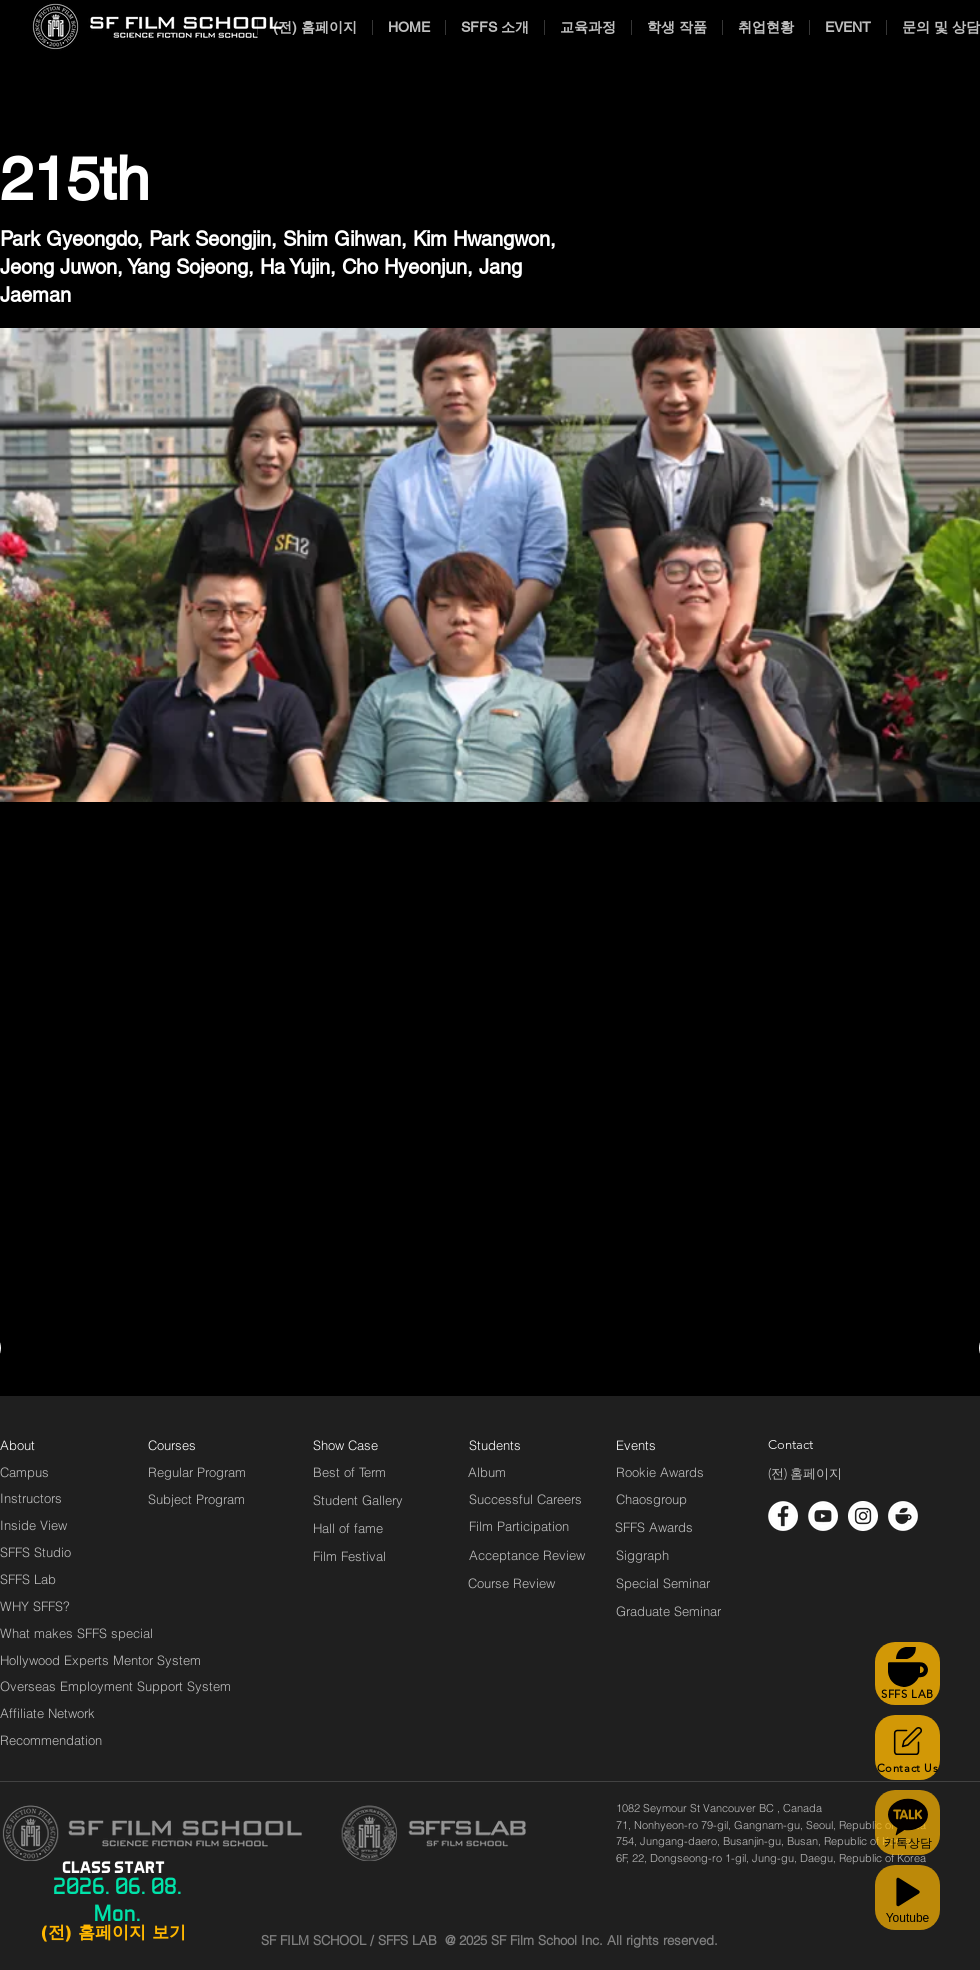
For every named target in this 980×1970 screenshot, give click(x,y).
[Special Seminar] (663, 1583)
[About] (18, 1445)
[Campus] (24, 1472)
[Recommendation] (52, 1740)
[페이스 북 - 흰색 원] (783, 1516)
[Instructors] (31, 1498)
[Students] (495, 1445)
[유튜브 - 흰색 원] (823, 1516)
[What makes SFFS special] (76, 1633)
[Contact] (791, 1445)
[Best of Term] (349, 1472)
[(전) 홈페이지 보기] (113, 1933)
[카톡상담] (907, 1822)
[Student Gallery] (358, 1500)
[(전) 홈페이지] (805, 1474)
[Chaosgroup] (652, 1499)
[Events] (659, 1445)
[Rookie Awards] (660, 1472)
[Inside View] (35, 1525)
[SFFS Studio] (35, 1552)
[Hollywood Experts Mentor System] (100, 1660)
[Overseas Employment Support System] (115, 1686)
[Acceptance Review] (530, 1555)
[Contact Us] (907, 1747)
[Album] (522, 1472)
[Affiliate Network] (52, 1713)
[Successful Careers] (525, 1499)
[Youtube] (907, 1897)
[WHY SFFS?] (52, 1606)
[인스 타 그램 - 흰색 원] (863, 1516)
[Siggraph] (642, 1555)
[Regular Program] (197, 1472)
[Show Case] (357, 1445)
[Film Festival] (349, 1556)
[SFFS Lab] (28, 1579)
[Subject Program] (196, 1499)
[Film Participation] (519, 1526)
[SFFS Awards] (654, 1527)
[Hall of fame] (348, 1528)
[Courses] (196, 1445)
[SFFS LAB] (907, 1673)
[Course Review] (529, 1583)
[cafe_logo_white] (903, 1516)
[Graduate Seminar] (670, 1611)
